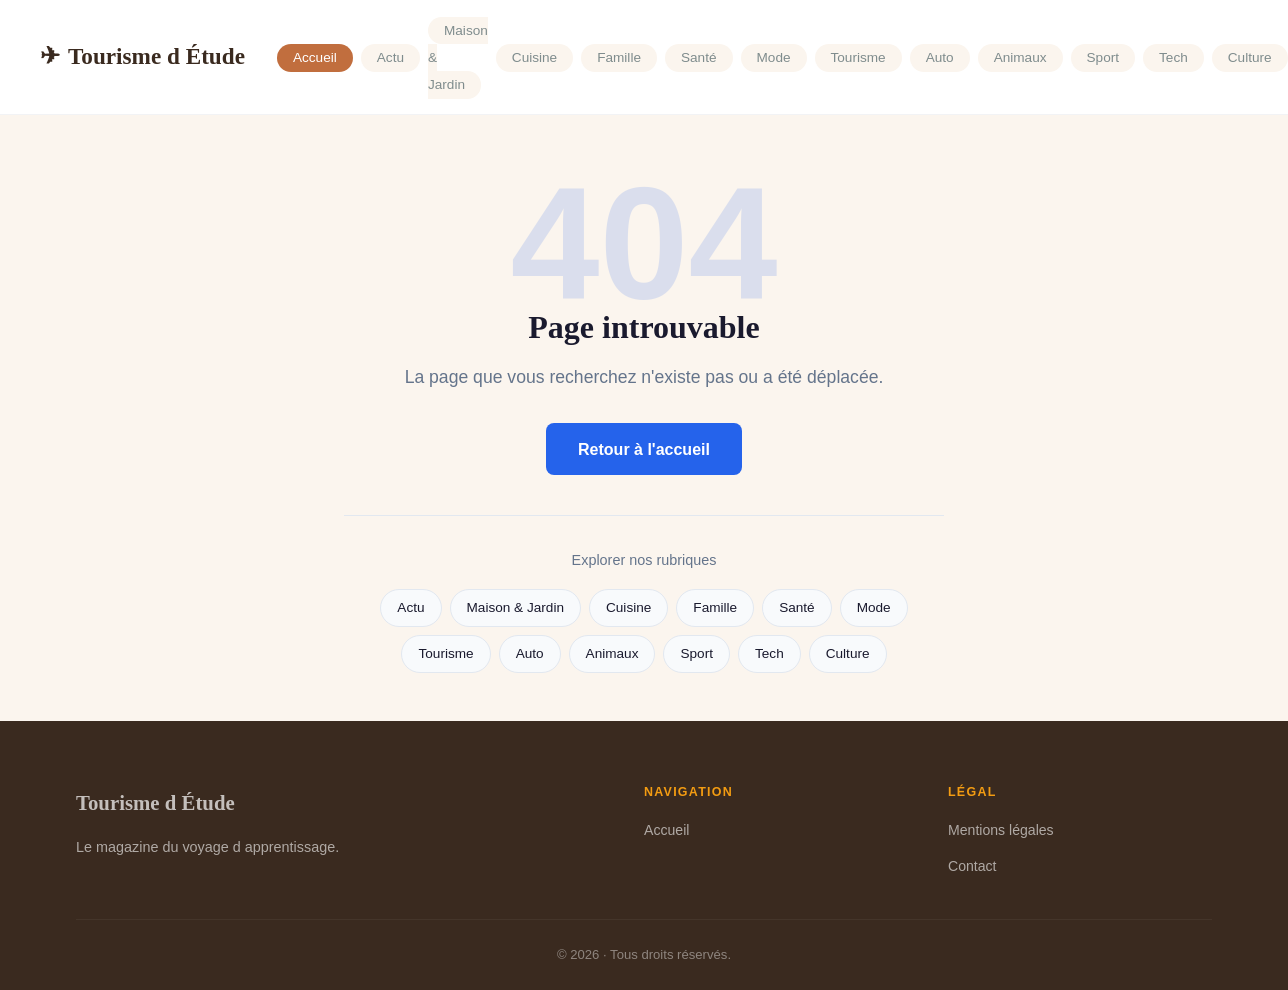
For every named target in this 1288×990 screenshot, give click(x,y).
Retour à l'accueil (644, 449)
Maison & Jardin (515, 607)
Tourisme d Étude (142, 56)
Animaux (1020, 57)
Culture (1250, 57)
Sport (1103, 57)
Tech (1173, 57)
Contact (972, 866)
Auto (940, 57)
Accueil (315, 57)
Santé (699, 57)
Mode (774, 57)
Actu (390, 57)
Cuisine (534, 57)
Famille (619, 57)
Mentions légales (1001, 830)
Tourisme (858, 57)
